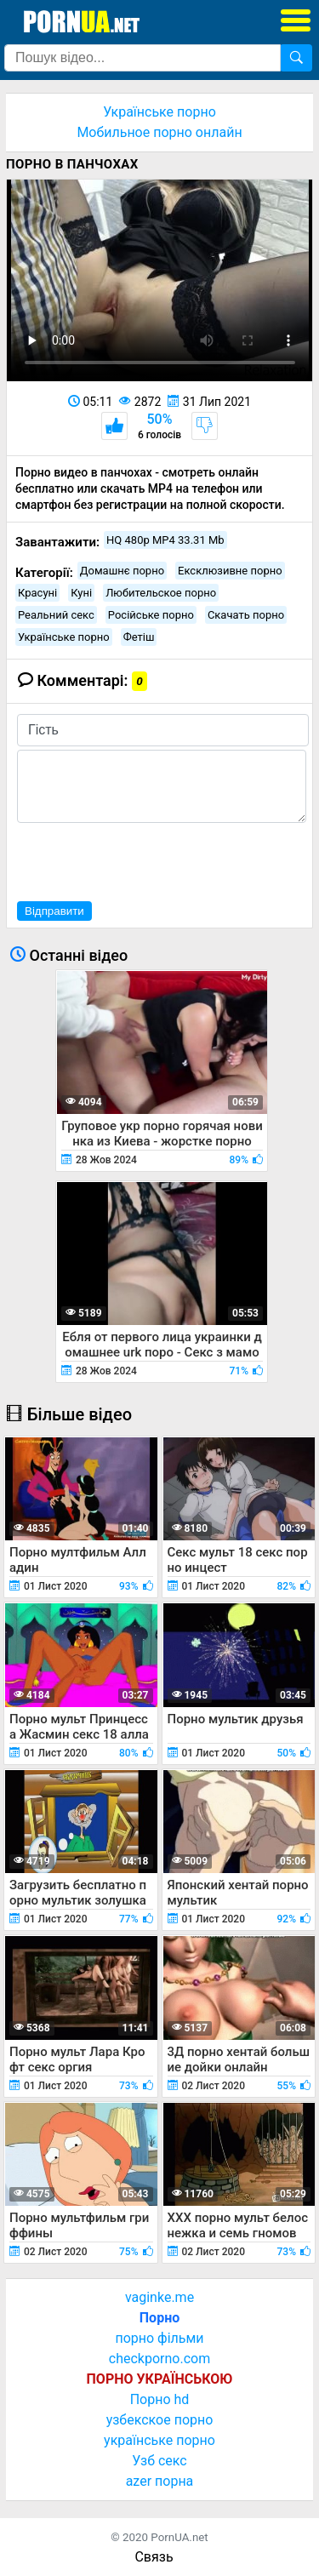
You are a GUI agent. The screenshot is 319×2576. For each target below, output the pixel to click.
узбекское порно (160, 2420)
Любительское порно (160, 592)
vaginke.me (159, 2297)
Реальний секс (56, 614)
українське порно (159, 2440)
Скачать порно (246, 614)
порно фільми (159, 2338)
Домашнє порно (122, 570)
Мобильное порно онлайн (159, 132)
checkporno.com (159, 2358)
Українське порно (159, 112)
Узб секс (159, 2461)
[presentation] (146, 859)
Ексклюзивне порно (230, 570)
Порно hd (160, 2399)
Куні (81, 592)
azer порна (160, 2481)
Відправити (54, 911)
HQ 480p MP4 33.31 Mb (165, 540)
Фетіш (139, 637)
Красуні (37, 592)
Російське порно (151, 614)
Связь (153, 2557)
